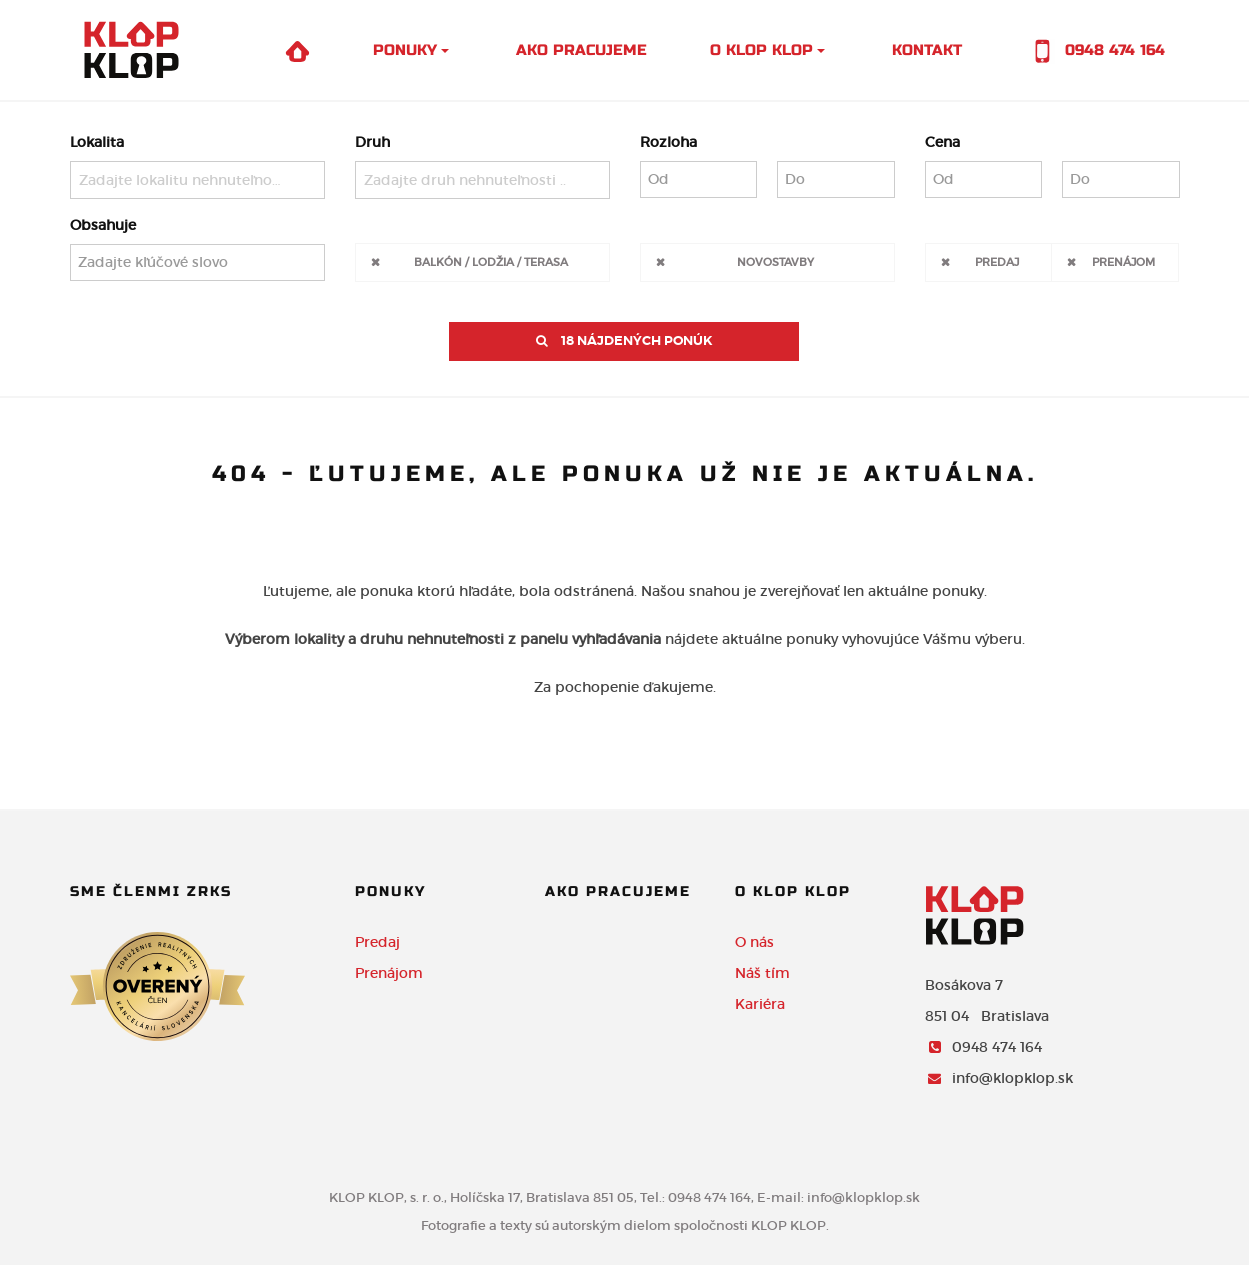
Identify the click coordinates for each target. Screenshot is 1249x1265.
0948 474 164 (1095, 51)
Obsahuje (103, 225)
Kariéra (760, 1004)
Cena (942, 142)
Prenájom (1123, 261)
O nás (754, 942)
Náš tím (762, 973)
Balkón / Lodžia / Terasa (491, 261)
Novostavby (775, 261)
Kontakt (927, 50)
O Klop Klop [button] (761, 50)
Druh (372, 142)
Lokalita (97, 142)
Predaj (997, 261)
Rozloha (668, 142)
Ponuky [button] (405, 50)
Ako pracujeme (581, 50)
